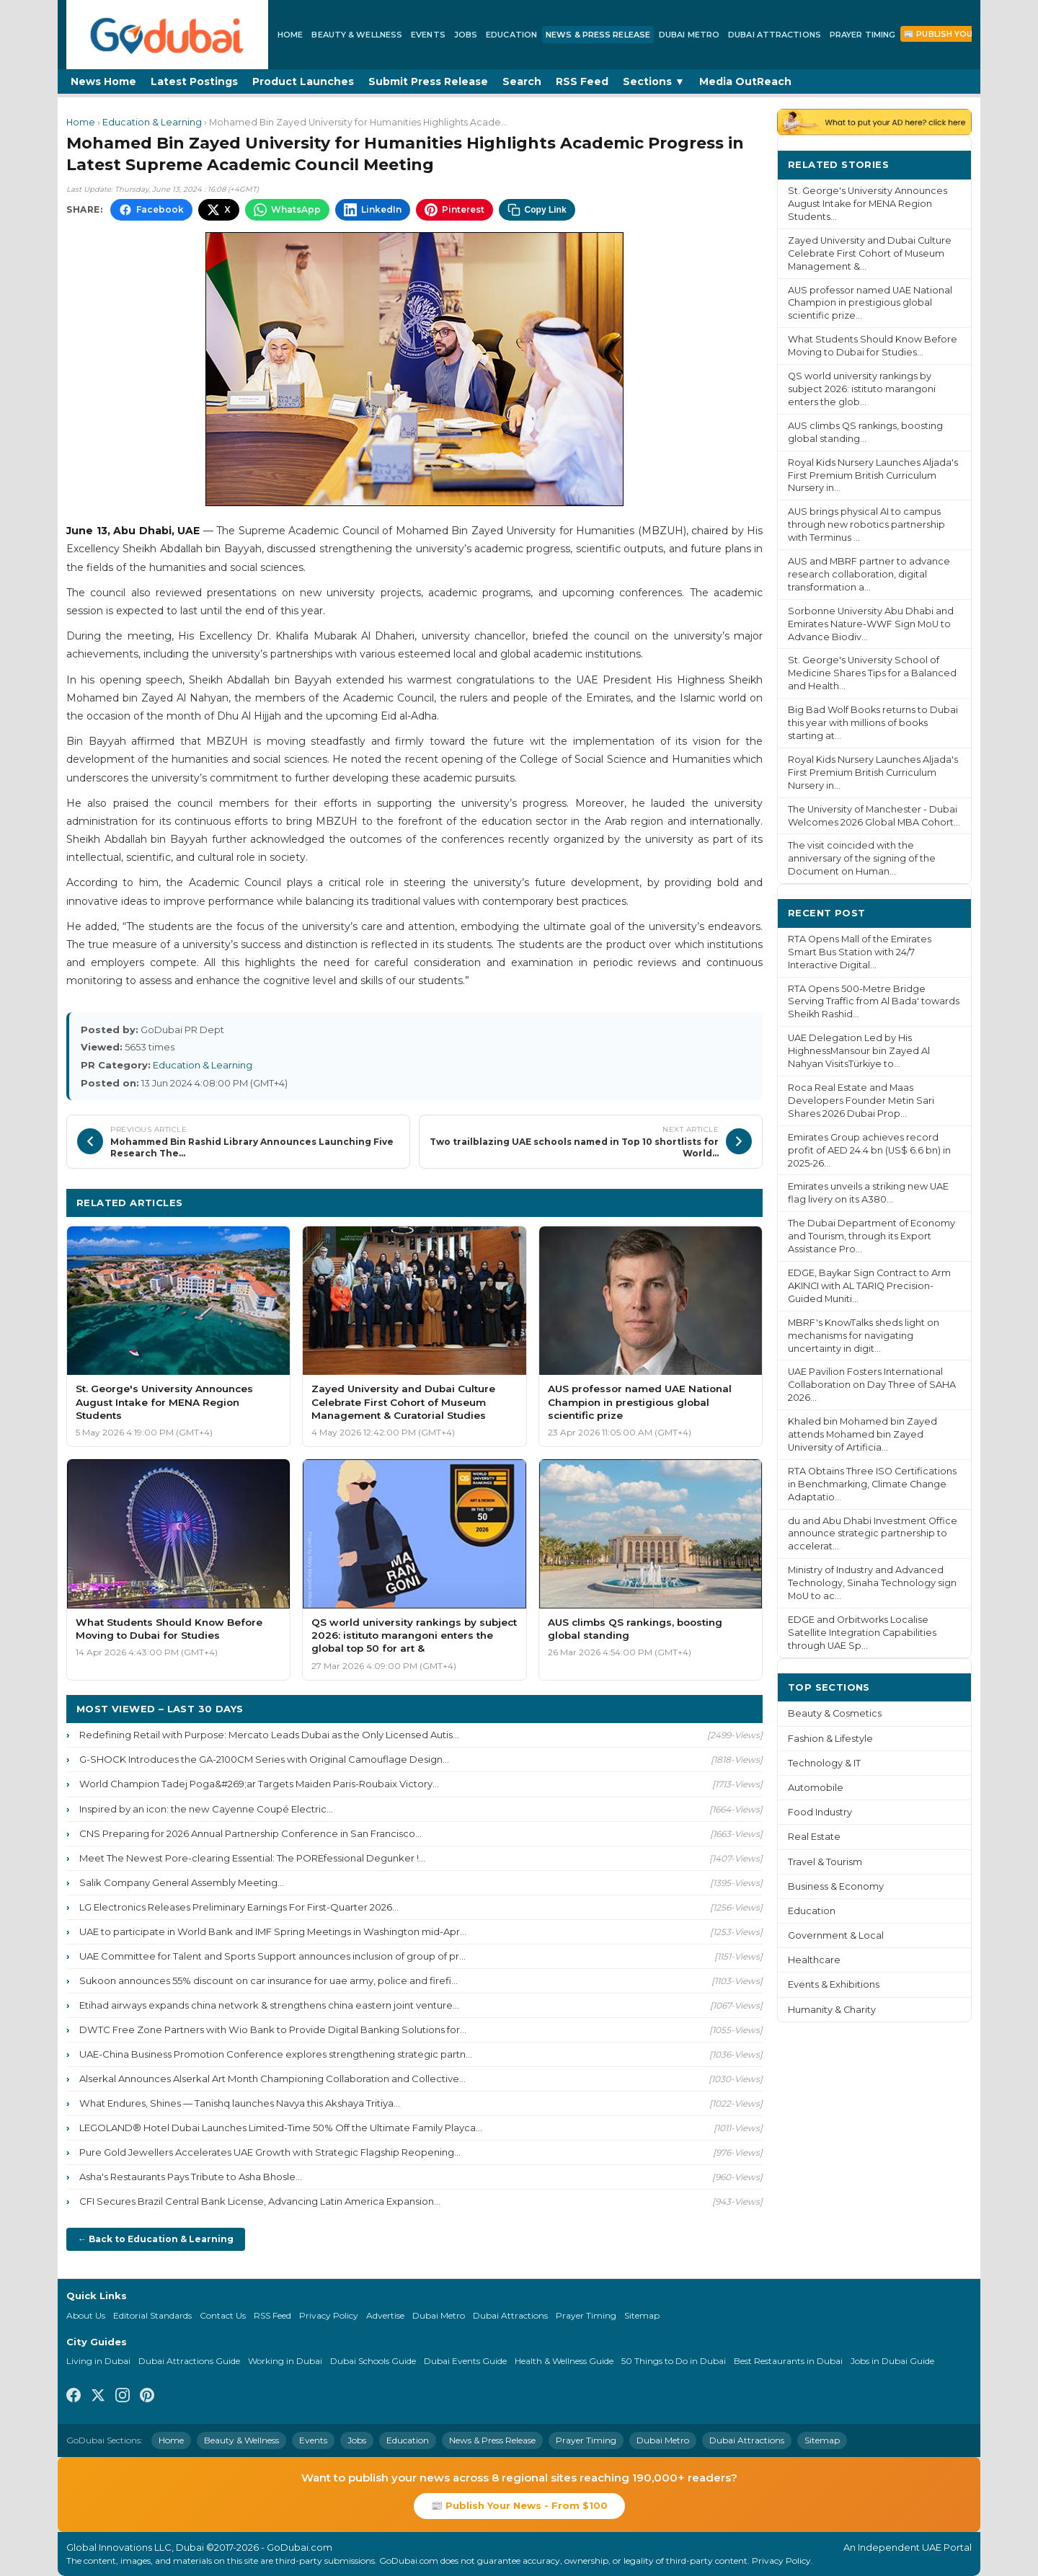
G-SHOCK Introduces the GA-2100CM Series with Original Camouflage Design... (264, 1759)
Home (290, 35)
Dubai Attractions (774, 35)
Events (428, 35)
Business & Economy (836, 1886)
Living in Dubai (98, 2360)
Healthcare (814, 1960)
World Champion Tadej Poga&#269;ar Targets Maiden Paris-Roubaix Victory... (259, 1783)
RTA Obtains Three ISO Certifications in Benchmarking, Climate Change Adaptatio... (872, 1484)
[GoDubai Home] (167, 34)
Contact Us (223, 2315)
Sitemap (642, 2315)
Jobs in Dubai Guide (892, 2360)
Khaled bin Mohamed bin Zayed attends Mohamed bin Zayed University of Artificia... (862, 1434)
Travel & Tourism (825, 1861)
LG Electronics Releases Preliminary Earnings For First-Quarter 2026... (239, 1907)
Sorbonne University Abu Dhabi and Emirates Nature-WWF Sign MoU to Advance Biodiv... (871, 624)
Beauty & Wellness (356, 35)
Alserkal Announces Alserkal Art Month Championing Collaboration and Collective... (272, 2078)
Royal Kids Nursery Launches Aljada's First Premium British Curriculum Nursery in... (873, 475)
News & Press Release (598, 35)
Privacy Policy (328, 2315)
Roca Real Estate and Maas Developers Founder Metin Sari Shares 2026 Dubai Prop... (861, 1100)
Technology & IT (824, 1763)
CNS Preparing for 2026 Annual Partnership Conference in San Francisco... (250, 1833)
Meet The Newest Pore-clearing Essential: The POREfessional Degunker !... (252, 1858)
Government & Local (836, 1935)
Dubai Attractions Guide (189, 2360)
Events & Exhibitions (833, 1984)
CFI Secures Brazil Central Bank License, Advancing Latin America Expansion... (259, 2201)
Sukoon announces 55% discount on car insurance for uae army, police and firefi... (268, 1980)
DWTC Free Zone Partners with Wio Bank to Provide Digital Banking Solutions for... (272, 2029)
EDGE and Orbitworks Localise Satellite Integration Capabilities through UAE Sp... (862, 1632)
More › (943, 164)
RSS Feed (582, 81)
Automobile (815, 1787)
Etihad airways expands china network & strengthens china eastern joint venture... (269, 2005)
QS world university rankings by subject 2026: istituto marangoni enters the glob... (862, 389)
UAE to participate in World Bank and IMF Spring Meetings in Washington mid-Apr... (272, 1931)
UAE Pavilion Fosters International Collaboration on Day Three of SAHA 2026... (872, 1384)
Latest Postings (194, 81)
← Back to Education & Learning (156, 2239)
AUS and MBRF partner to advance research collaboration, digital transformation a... (869, 574)
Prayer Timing (862, 35)
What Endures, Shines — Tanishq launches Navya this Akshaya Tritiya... (239, 2103)
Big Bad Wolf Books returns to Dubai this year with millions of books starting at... (873, 722)
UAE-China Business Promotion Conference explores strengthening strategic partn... (275, 2054)
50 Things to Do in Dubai (673, 2360)
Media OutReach (745, 81)
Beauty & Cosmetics (835, 1713)
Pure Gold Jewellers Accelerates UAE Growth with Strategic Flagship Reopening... (270, 2152)
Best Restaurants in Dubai (788, 2360)
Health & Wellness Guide (564, 2360)
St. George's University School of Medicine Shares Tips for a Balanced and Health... (872, 673)
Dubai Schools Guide (373, 2360)
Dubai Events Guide (465, 2360)
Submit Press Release (428, 81)
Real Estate (814, 1836)
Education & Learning (152, 122)
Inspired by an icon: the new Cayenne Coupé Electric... (206, 1809)
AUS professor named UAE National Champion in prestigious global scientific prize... (870, 303)
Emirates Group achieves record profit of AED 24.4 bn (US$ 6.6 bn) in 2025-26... (869, 1150)
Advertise (385, 2315)
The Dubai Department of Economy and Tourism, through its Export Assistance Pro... (871, 1236)
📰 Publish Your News (955, 34)
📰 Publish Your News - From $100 (519, 2505)
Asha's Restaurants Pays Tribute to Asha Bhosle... (190, 2176)
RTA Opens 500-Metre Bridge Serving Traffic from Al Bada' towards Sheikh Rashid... (873, 1001)
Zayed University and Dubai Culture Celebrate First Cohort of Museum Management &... (870, 253)
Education (511, 35)
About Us (85, 2315)
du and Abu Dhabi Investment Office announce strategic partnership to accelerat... (872, 1533)
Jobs (465, 35)
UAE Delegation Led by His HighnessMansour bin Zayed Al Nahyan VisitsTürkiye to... (859, 1050)
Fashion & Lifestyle (830, 1738)
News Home (103, 81)
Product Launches (303, 81)
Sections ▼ (654, 81)
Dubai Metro (689, 35)
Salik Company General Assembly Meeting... (181, 1882)
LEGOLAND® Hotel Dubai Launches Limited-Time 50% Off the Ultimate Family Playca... (280, 2127)
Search (521, 81)
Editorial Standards (152, 2315)
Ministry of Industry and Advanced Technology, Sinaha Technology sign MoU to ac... (872, 1582)
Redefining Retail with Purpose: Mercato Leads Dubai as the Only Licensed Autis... (269, 1734)
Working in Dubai (285, 2360)
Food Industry (820, 1812)
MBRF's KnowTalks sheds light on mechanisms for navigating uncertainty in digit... (863, 1335)
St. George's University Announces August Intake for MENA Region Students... (867, 203)
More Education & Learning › (676, 1202)
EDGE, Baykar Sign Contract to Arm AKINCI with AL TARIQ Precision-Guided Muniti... (869, 1285)
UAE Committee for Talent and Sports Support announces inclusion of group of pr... (272, 1956)
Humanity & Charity (832, 2009)
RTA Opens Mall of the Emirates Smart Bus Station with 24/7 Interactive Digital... (859, 952)
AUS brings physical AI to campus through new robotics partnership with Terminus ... (866, 524)
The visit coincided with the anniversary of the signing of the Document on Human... (862, 858)
